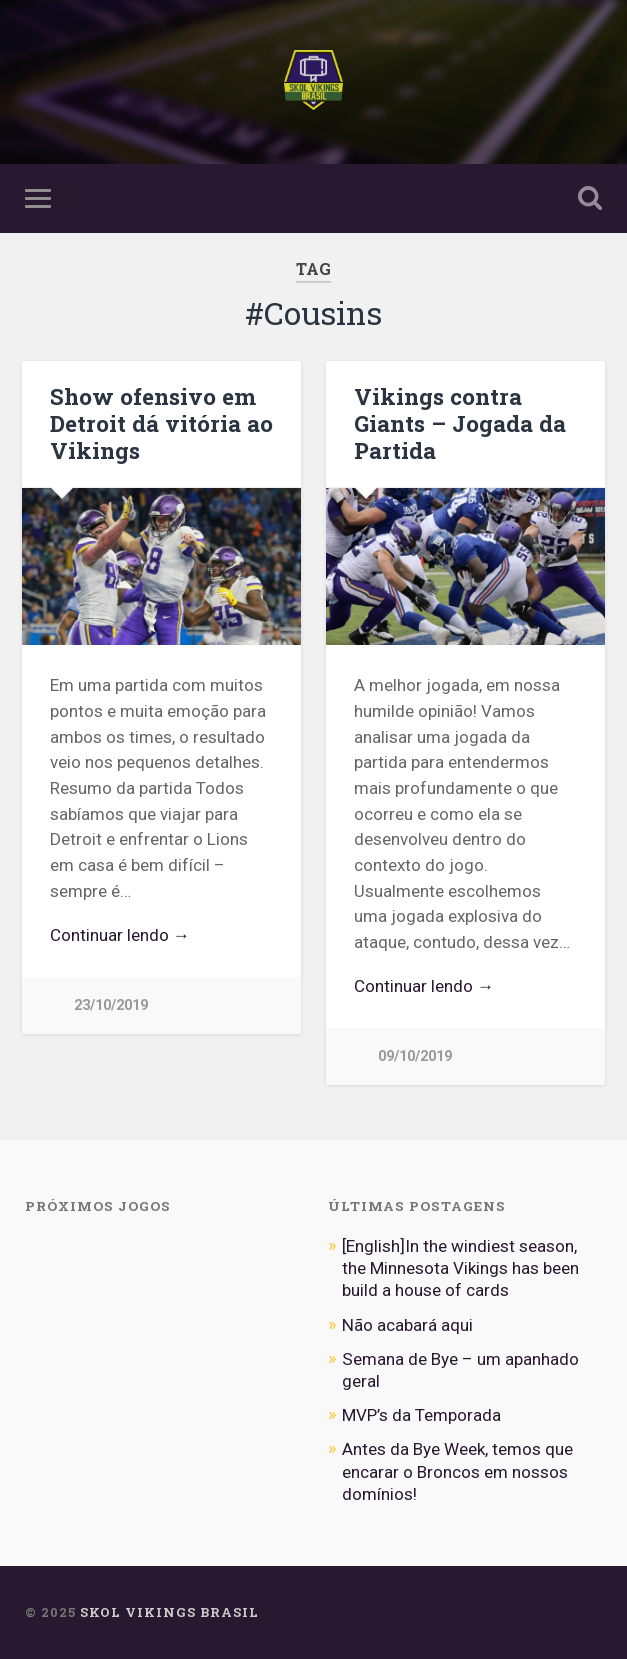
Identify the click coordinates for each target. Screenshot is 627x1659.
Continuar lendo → (120, 935)
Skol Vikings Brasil (169, 1612)
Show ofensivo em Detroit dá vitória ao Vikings (161, 423)
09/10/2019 (415, 1056)
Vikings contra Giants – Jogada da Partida (460, 423)
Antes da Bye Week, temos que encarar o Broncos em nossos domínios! (457, 1471)
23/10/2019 (111, 1005)
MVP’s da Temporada (421, 1415)
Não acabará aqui (407, 1325)
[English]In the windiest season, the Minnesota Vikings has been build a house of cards (460, 1268)
